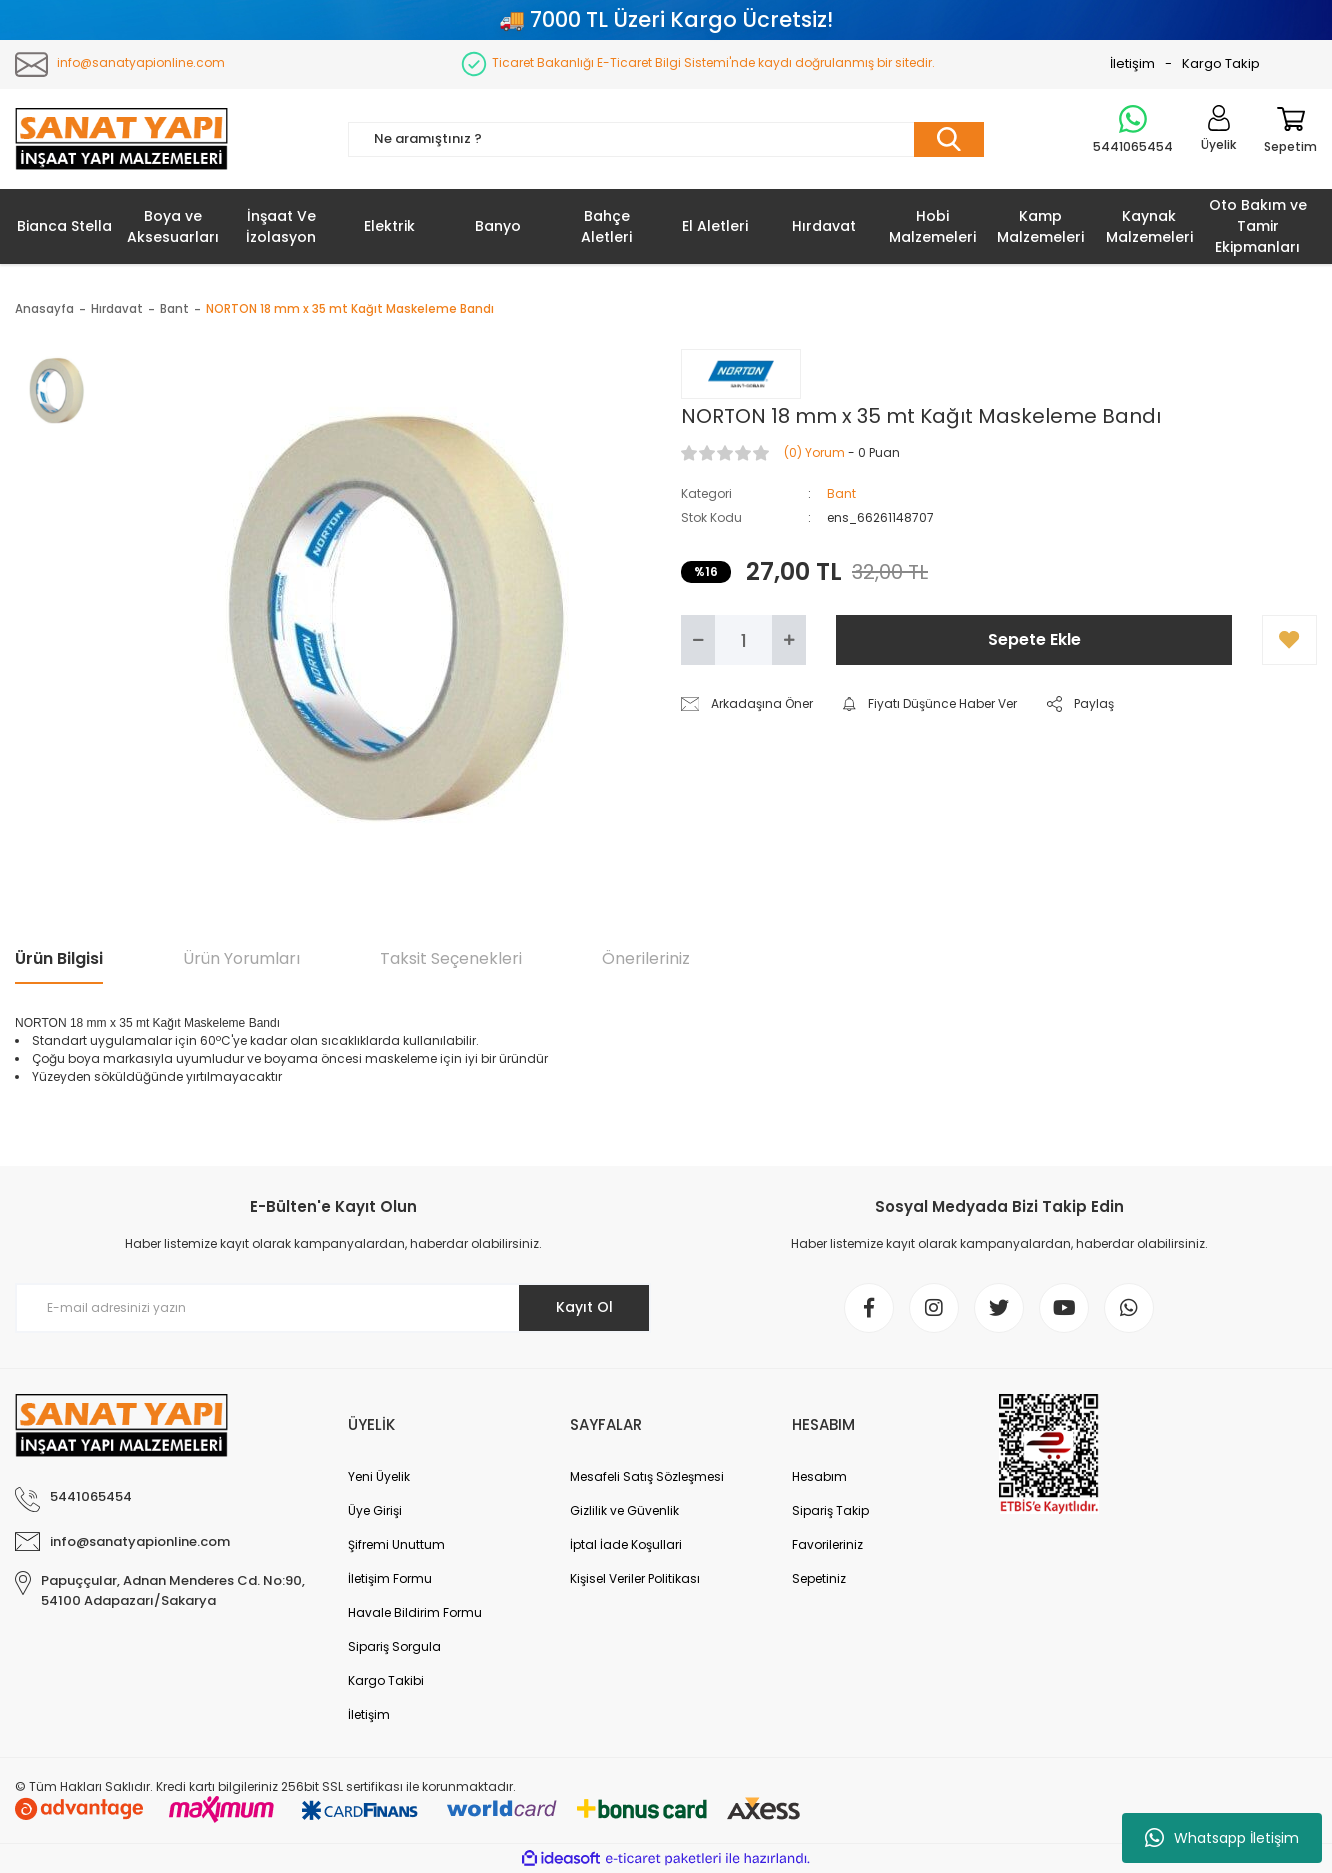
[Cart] (1290, 139)
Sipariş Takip (830, 1510)
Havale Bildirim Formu (415, 1612)
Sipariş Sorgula (394, 1646)
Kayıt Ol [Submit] (584, 1307)
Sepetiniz (819, 1578)
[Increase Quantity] (789, 640)
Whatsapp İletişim (1222, 1838)
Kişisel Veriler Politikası (635, 1578)
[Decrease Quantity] (698, 640)
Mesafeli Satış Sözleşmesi (647, 1476)
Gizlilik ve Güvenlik (624, 1510)
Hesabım (819, 1476)
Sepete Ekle (1034, 639)
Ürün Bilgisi (59, 958)
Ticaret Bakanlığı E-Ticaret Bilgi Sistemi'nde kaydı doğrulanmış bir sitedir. (713, 62)
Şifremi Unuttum (396, 1544)
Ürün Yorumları (241, 958)
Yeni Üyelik (379, 1476)
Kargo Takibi (386, 1680)
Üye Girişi (375, 1510)
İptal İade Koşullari (626, 1544)
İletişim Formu (390, 1578)
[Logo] (121, 139)
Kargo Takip (1221, 63)
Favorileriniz (827, 1544)
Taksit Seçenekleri (451, 958)
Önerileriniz (646, 958)
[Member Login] (1218, 139)
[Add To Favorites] (1289, 640)
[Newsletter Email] (333, 1308)
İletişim (1132, 63)
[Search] (666, 139)
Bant (841, 493)
